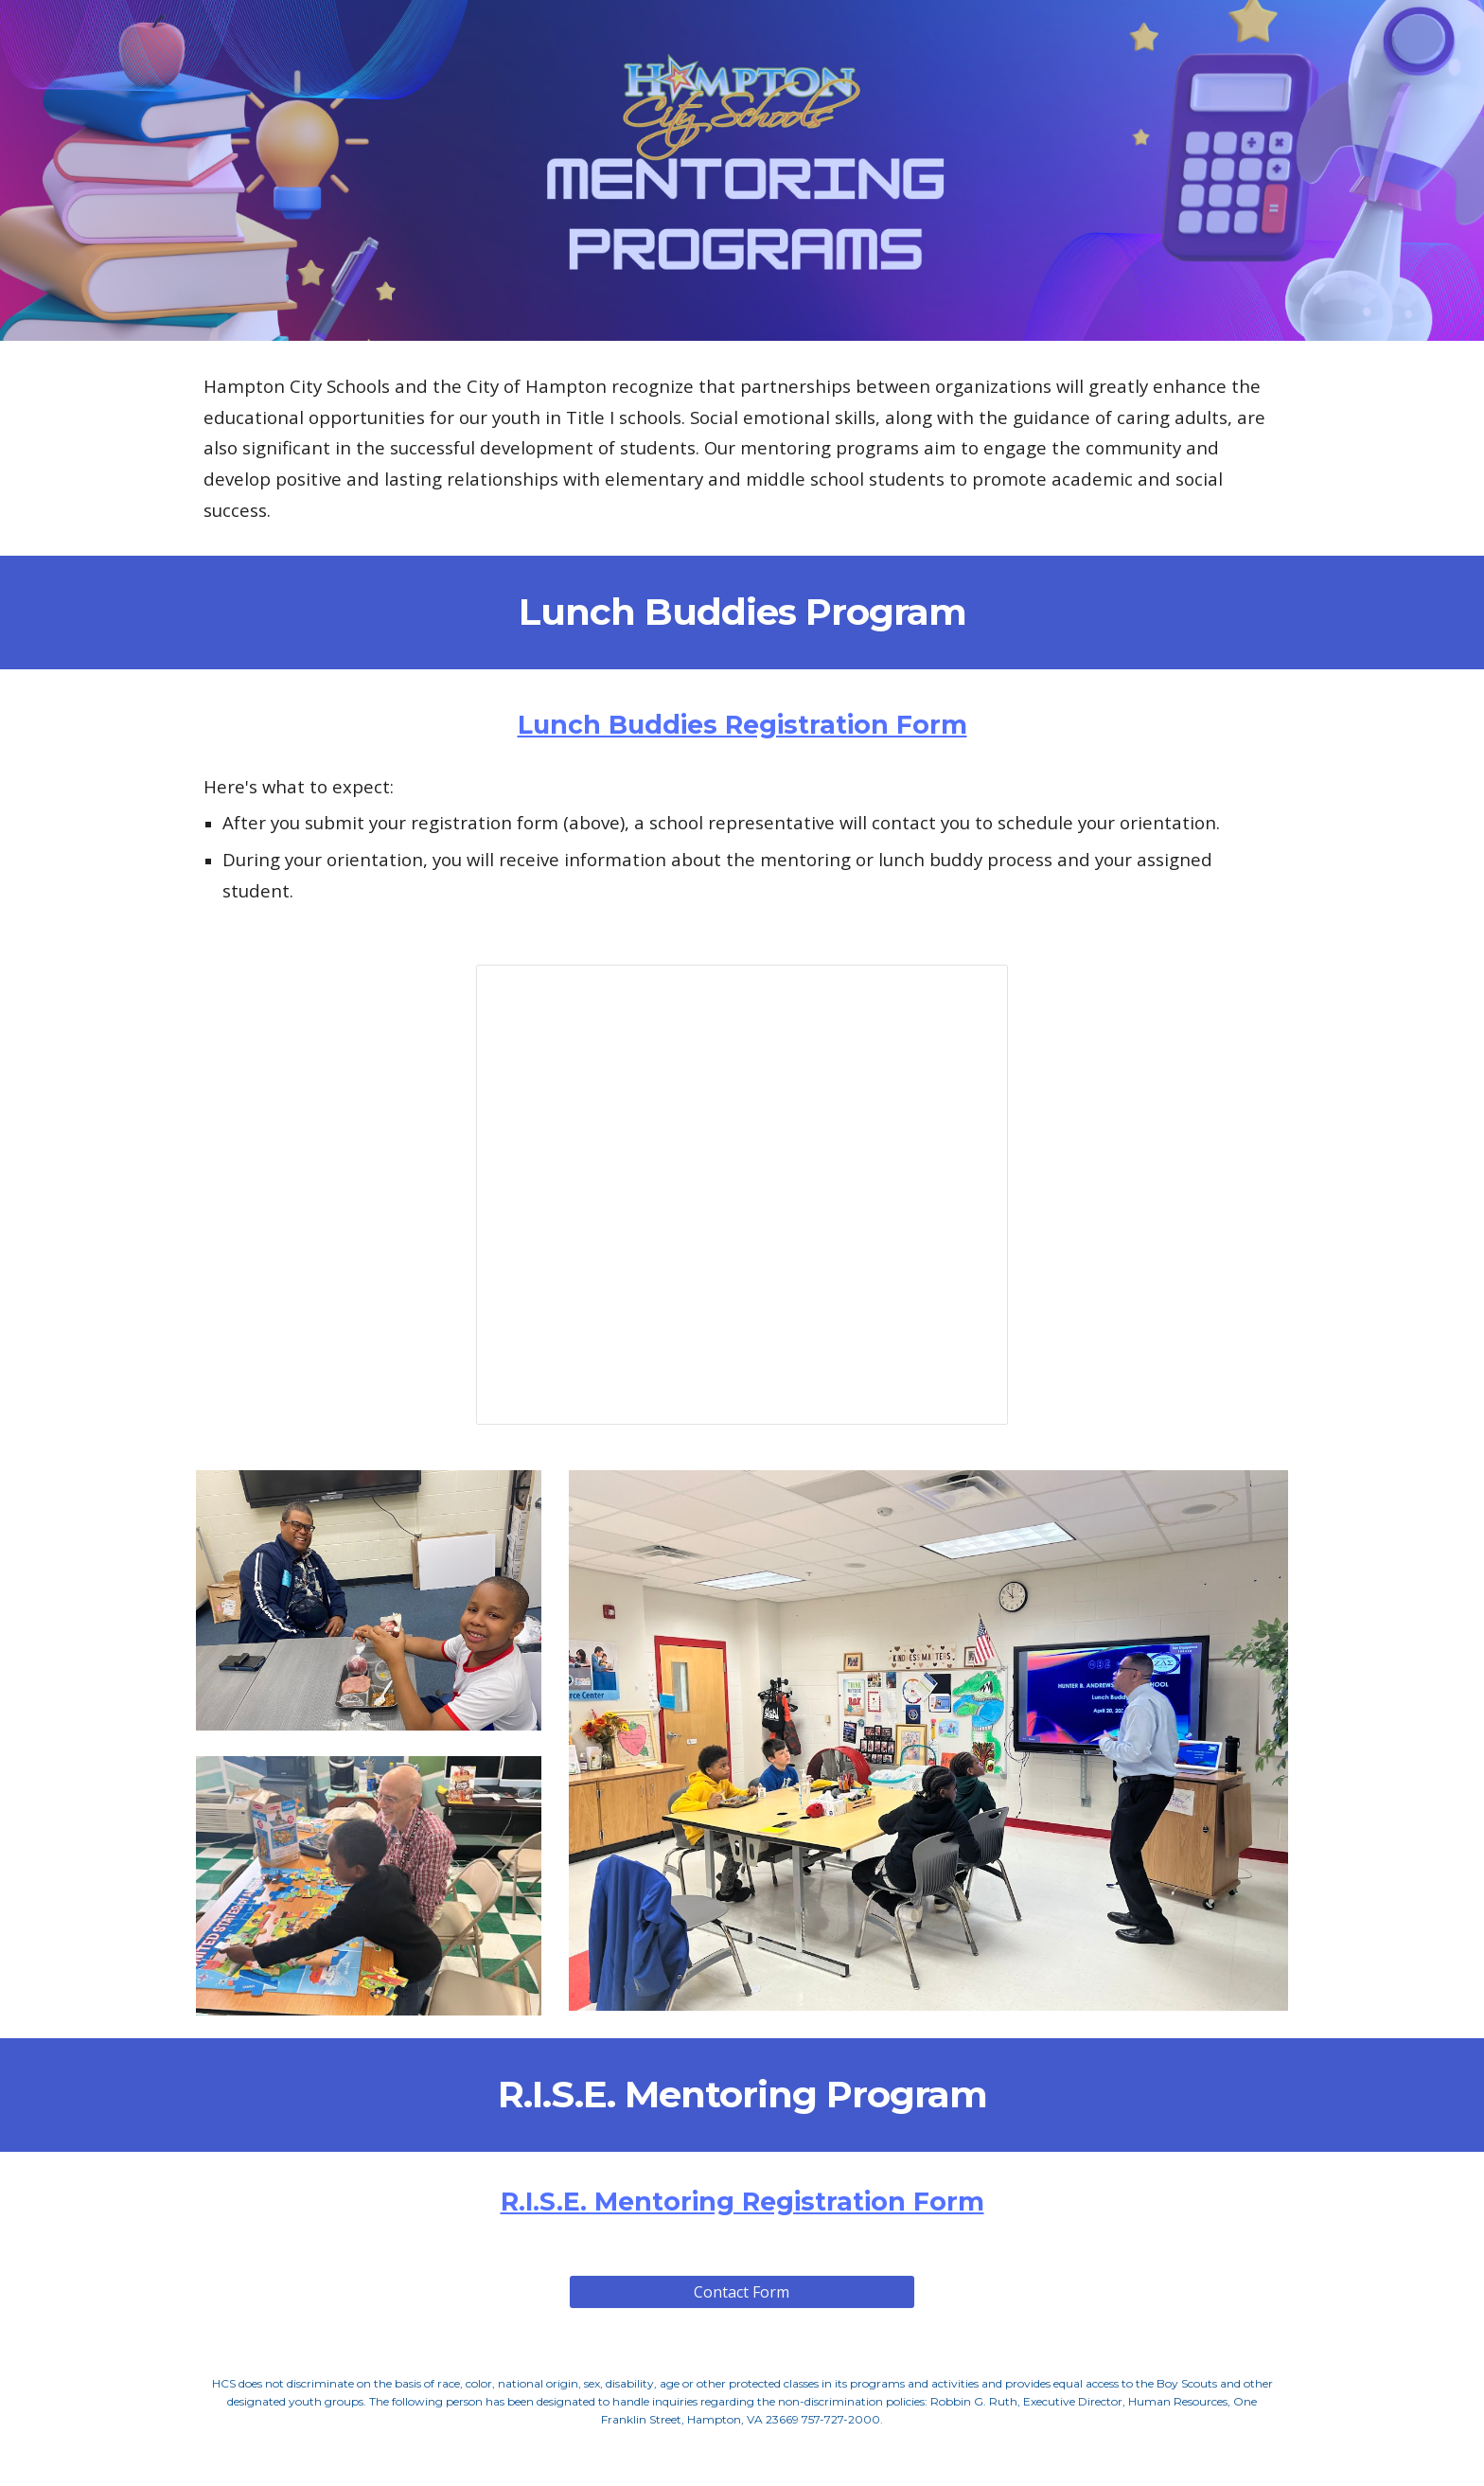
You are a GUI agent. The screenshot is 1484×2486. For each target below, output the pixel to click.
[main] (742, 448)
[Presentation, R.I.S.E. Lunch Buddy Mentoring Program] (742, 1195)
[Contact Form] (741, 2291)
